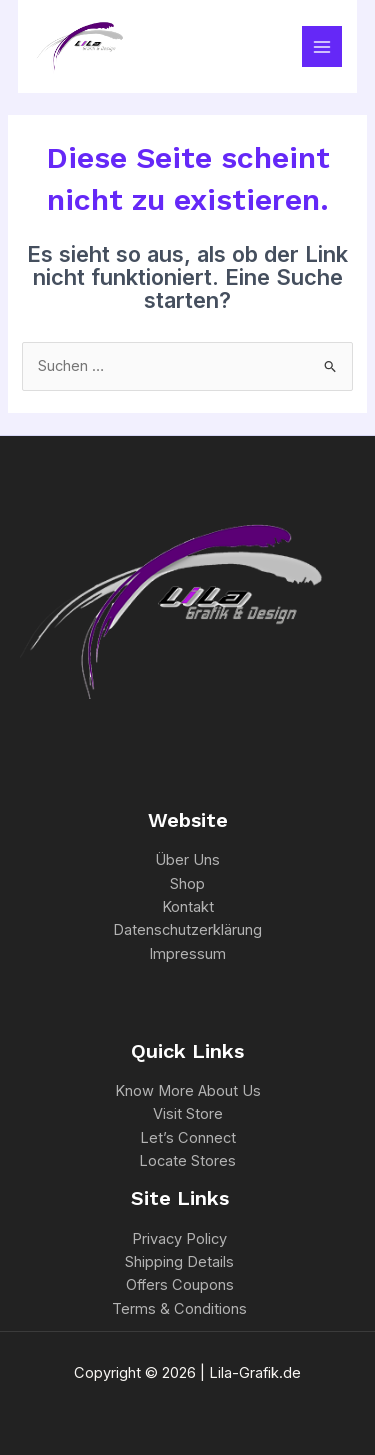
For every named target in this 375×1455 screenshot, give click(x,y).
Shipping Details (179, 1262)
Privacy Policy (179, 1239)
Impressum (187, 954)
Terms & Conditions (179, 1309)
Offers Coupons (180, 1285)
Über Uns (187, 860)
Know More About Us (188, 1091)
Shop (187, 884)
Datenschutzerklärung (187, 930)
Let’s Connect (188, 1138)
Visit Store (188, 1114)
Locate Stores (187, 1161)
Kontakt (188, 907)
